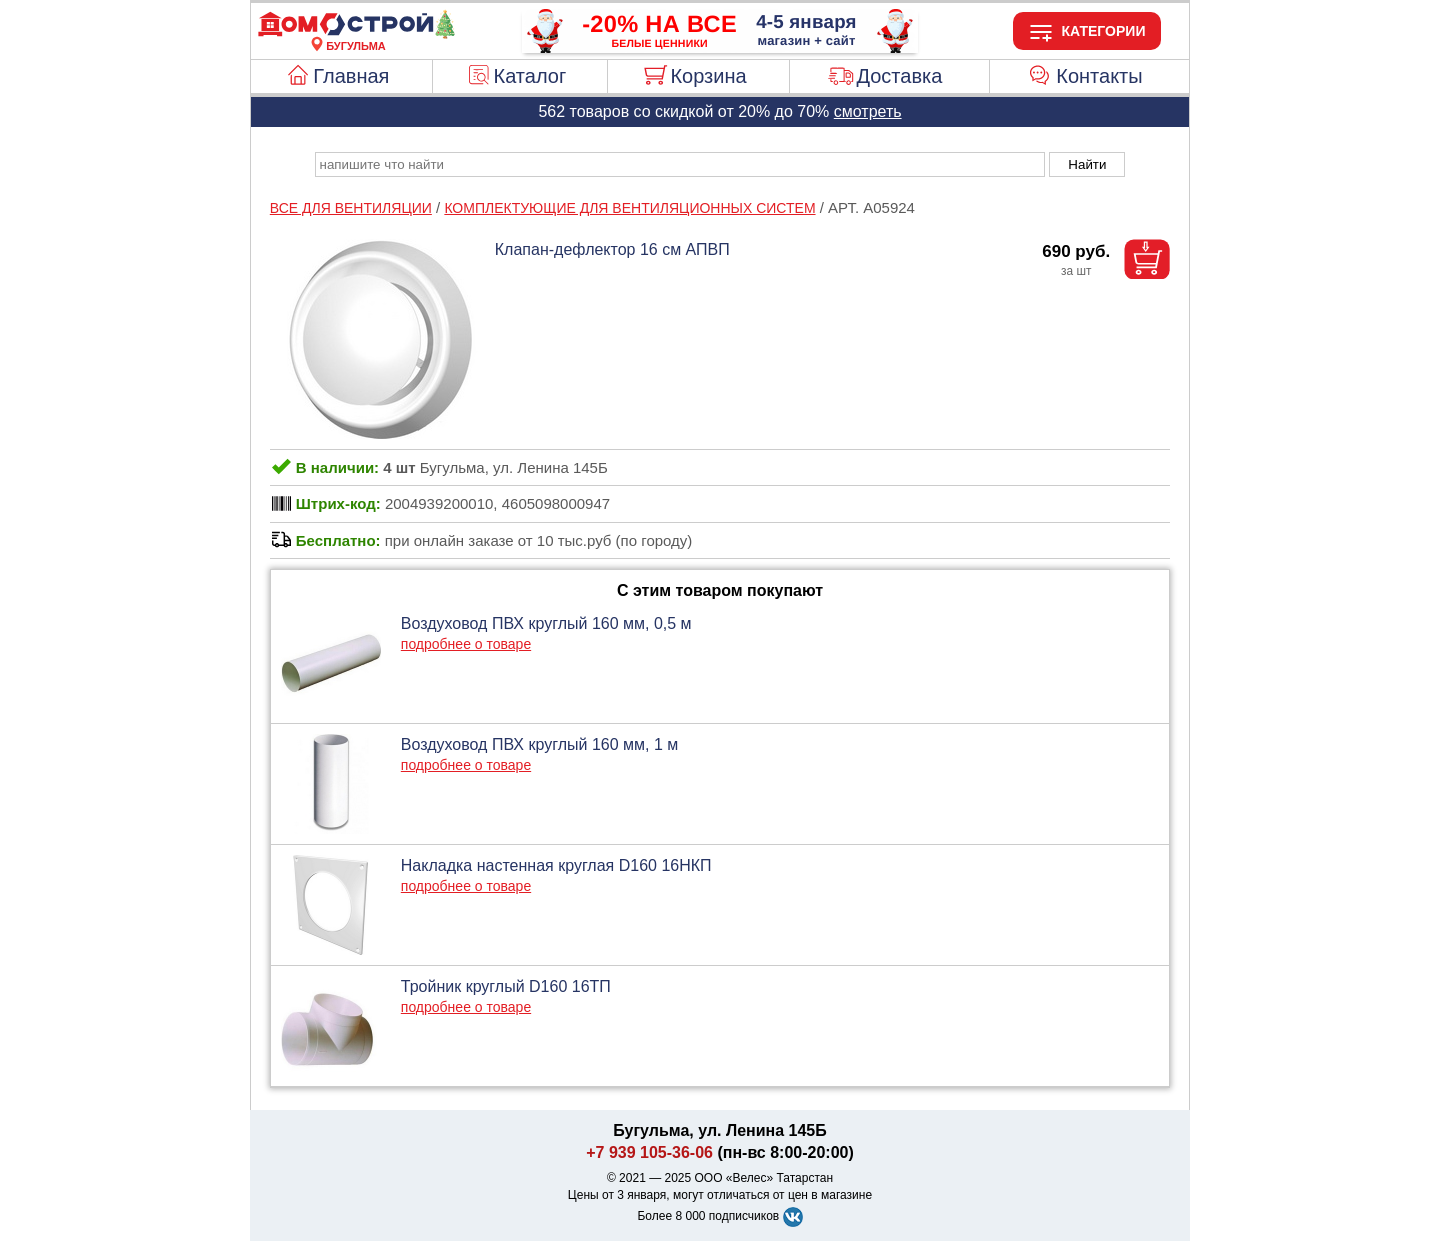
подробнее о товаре (466, 644)
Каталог (530, 76)
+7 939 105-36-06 (649, 1152)
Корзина (708, 76)
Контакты (1099, 76)
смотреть (868, 111)
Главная (351, 76)
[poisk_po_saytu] (680, 164)
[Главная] (356, 34)
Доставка (899, 76)
